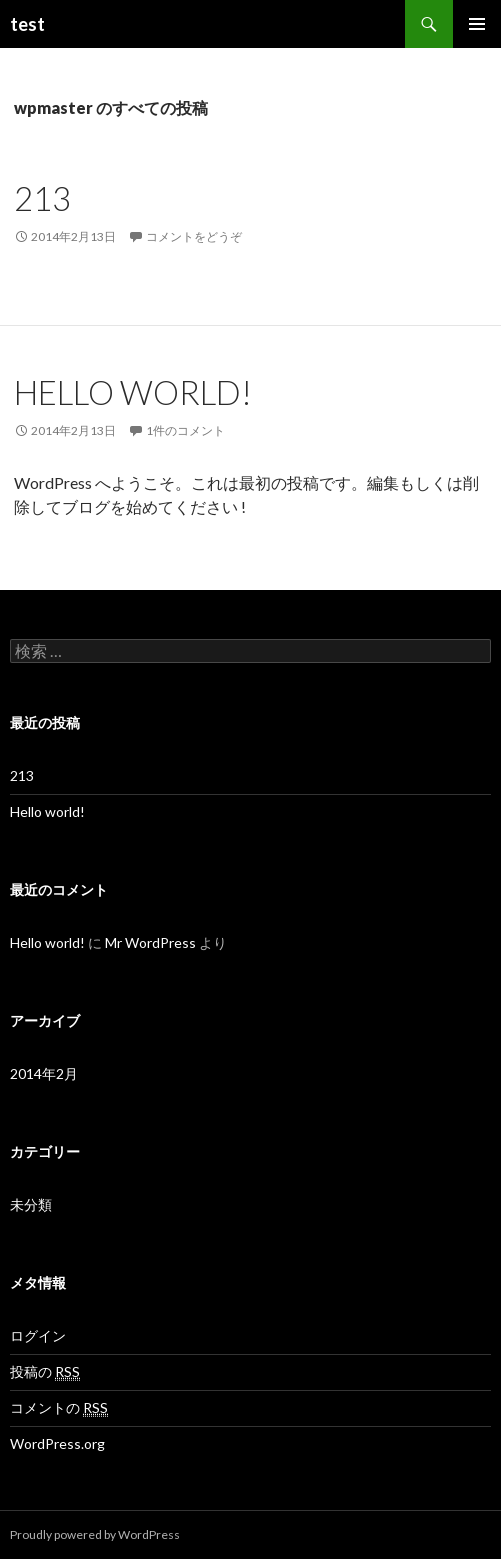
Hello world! (133, 392)
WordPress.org (57, 1443)
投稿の (45, 1372)
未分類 (31, 1204)
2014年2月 (44, 1073)
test (27, 24)
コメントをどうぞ (194, 236)
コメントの (59, 1408)
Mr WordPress (150, 942)
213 (42, 198)
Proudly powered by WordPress (95, 1534)
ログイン (38, 1335)
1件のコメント (185, 430)
